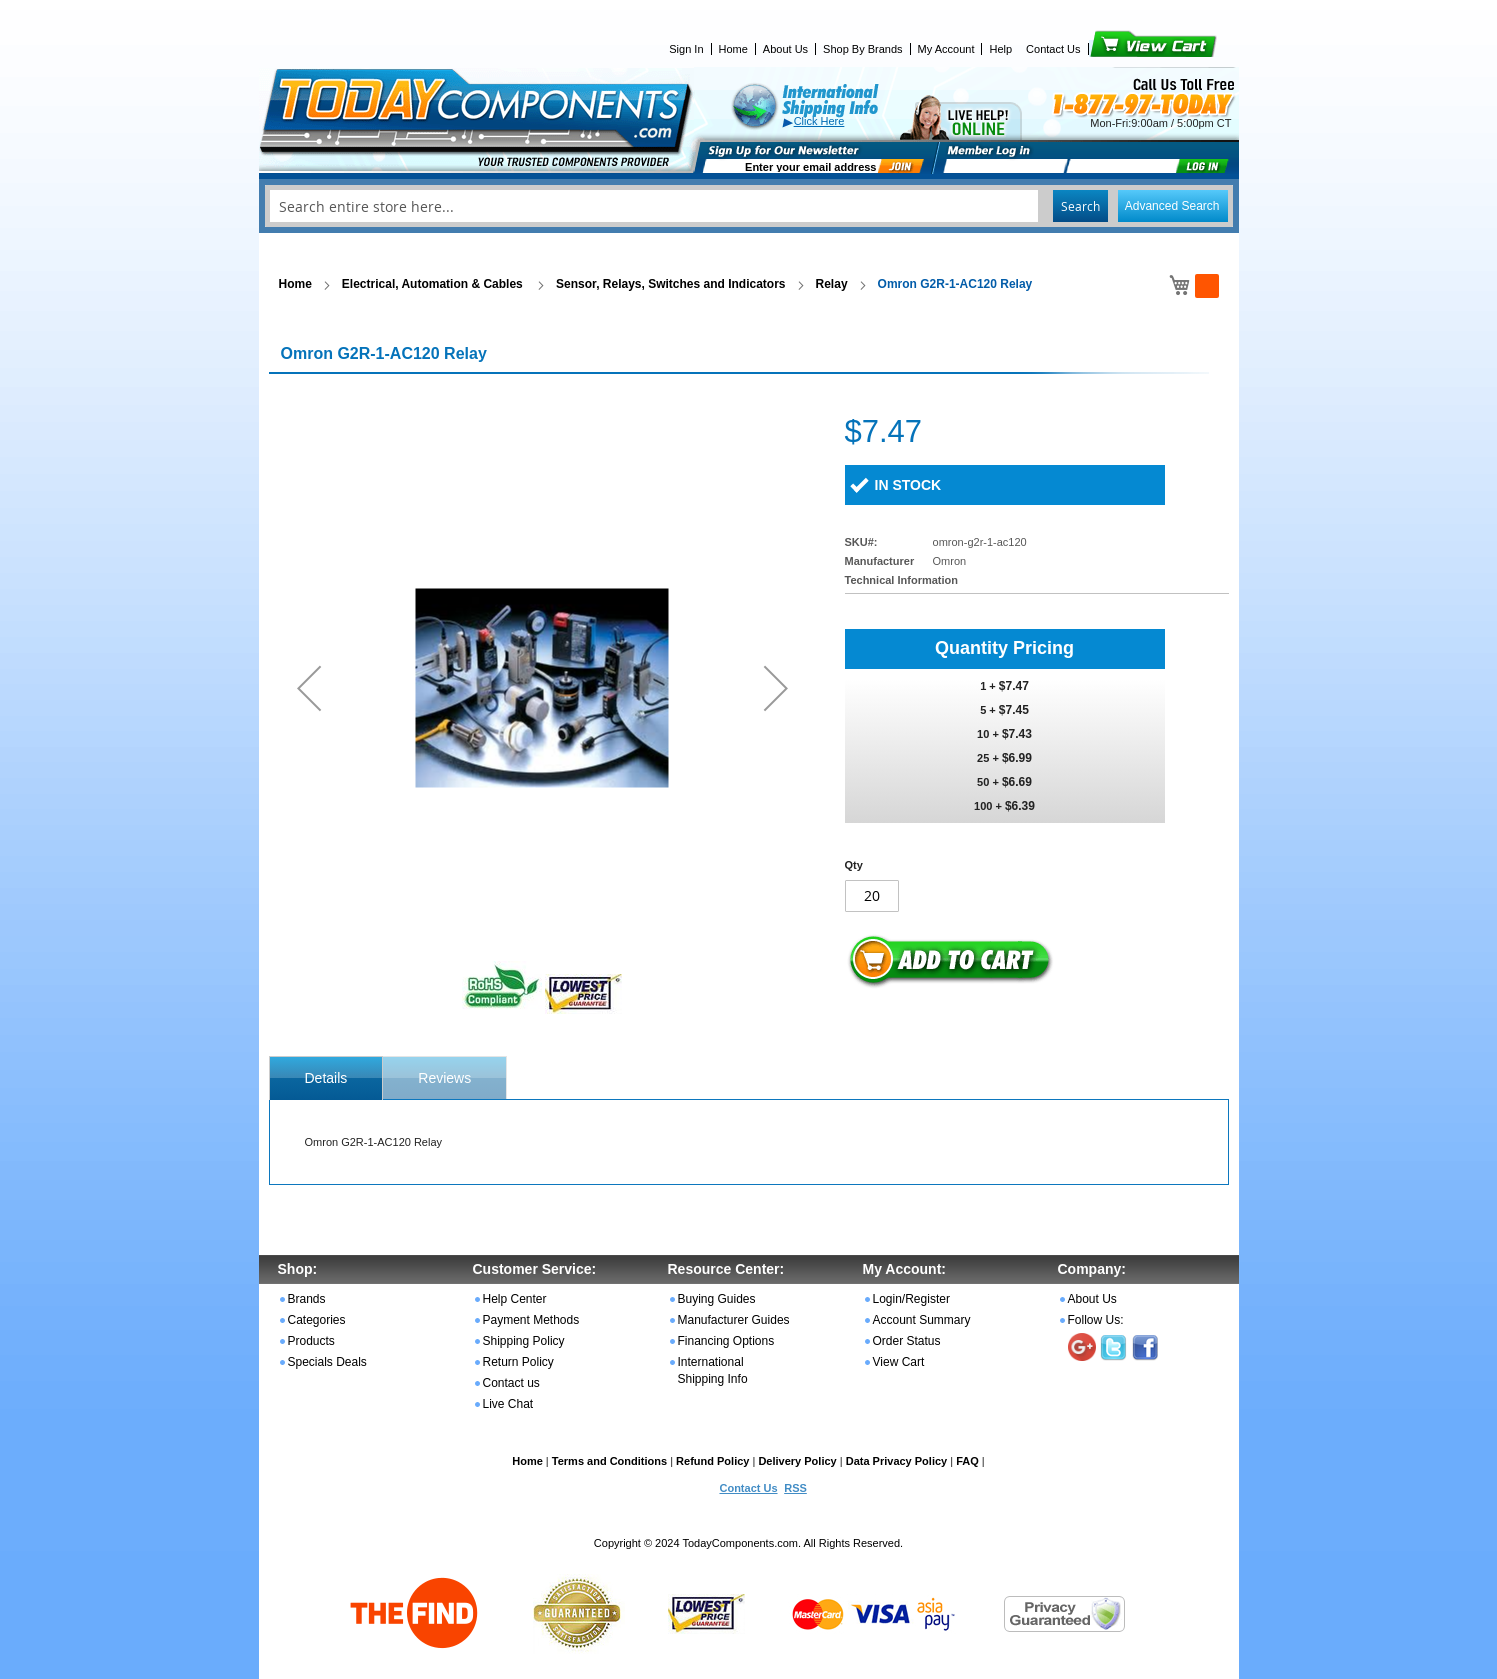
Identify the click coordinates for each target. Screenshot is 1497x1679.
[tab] (326, 1078)
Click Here (819, 121)
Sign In (686, 49)
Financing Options (726, 1341)
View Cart (1119, 49)
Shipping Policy (524, 1341)
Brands (307, 1299)
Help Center (515, 1299)
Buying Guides (717, 1299)
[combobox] (749, 206)
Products (311, 1341)
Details (326, 1078)
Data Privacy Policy (897, 1461)
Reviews (444, 1078)
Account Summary (922, 1320)
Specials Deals (327, 1362)
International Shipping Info (713, 1370)
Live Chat (508, 1404)
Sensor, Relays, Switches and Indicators (670, 284)
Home (733, 49)
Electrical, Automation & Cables (434, 284)
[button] (309, 687)
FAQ (967, 1461)
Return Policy (518, 1362)
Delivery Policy (797, 1461)
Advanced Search (1172, 206)
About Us (785, 49)
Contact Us (1053, 49)
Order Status (907, 1341)
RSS (795, 1488)
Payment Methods (531, 1320)
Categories (317, 1320)
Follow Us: (1096, 1320)
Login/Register (911, 1299)
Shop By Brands (863, 49)
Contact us (511, 1383)
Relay (832, 284)
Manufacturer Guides (734, 1320)
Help (1000, 49)
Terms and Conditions (609, 1461)
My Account (946, 49)
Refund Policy (712, 1461)
